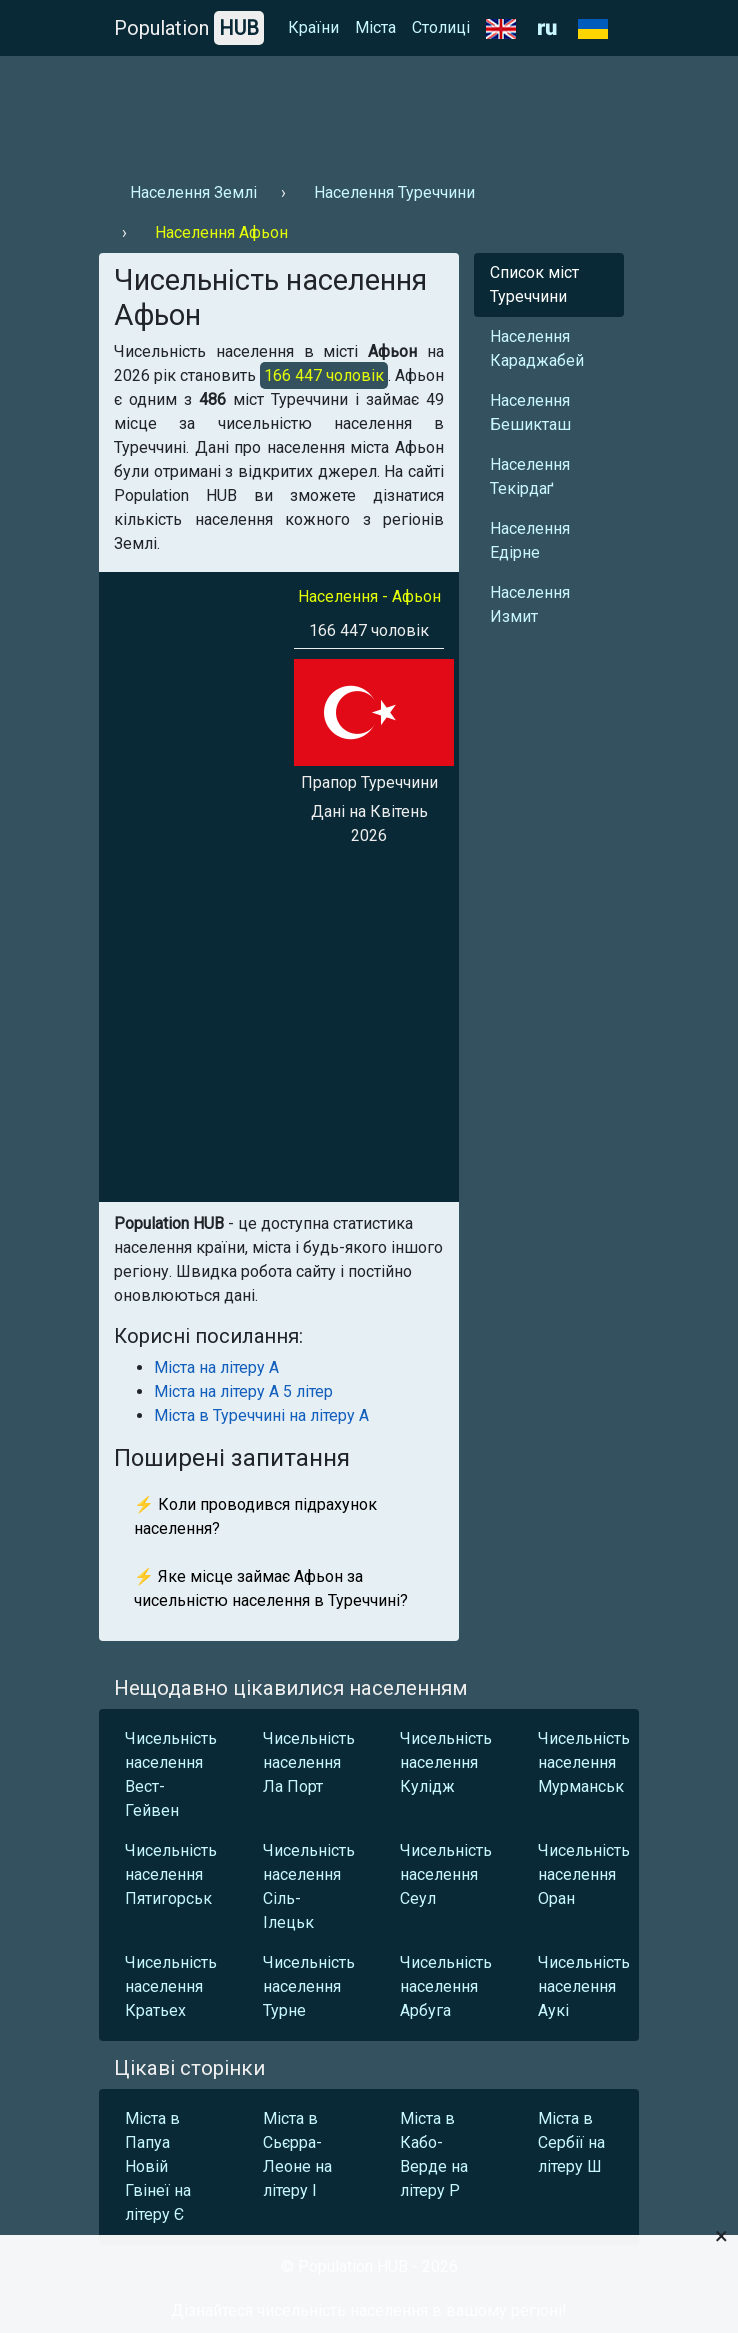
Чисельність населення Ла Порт (309, 1762)
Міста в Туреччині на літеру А (261, 1415)
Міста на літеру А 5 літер (243, 1391)
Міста (375, 27)
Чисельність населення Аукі (584, 1986)
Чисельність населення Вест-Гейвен (171, 1774)
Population (189, 28)
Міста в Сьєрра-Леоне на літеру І (297, 2154)
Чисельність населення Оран (584, 1874)
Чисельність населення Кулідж (446, 1762)
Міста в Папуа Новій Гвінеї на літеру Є (158, 2166)
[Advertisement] (369, 111)
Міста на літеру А (216, 1367)
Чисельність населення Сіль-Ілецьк (309, 1886)
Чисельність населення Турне (309, 1986)
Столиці (441, 27)
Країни (313, 27)
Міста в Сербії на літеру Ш (571, 2142)
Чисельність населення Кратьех (171, 1986)
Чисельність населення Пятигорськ (171, 1874)
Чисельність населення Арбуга (446, 1986)
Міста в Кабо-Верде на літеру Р (434, 2154)
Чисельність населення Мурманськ (584, 1762)
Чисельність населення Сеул (446, 1874)
